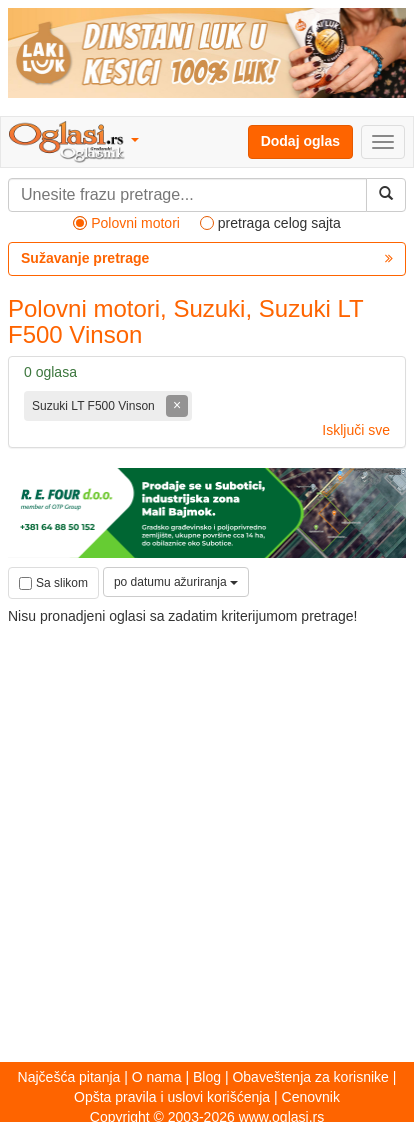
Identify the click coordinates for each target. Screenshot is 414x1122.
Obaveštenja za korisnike (310, 1077)
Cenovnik (311, 1097)
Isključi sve (356, 430)
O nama (157, 1077)
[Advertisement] (207, 834)
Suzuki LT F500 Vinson (95, 406)
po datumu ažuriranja (176, 582)
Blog (207, 1077)
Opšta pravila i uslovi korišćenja (172, 1097)
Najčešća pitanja (69, 1077)
